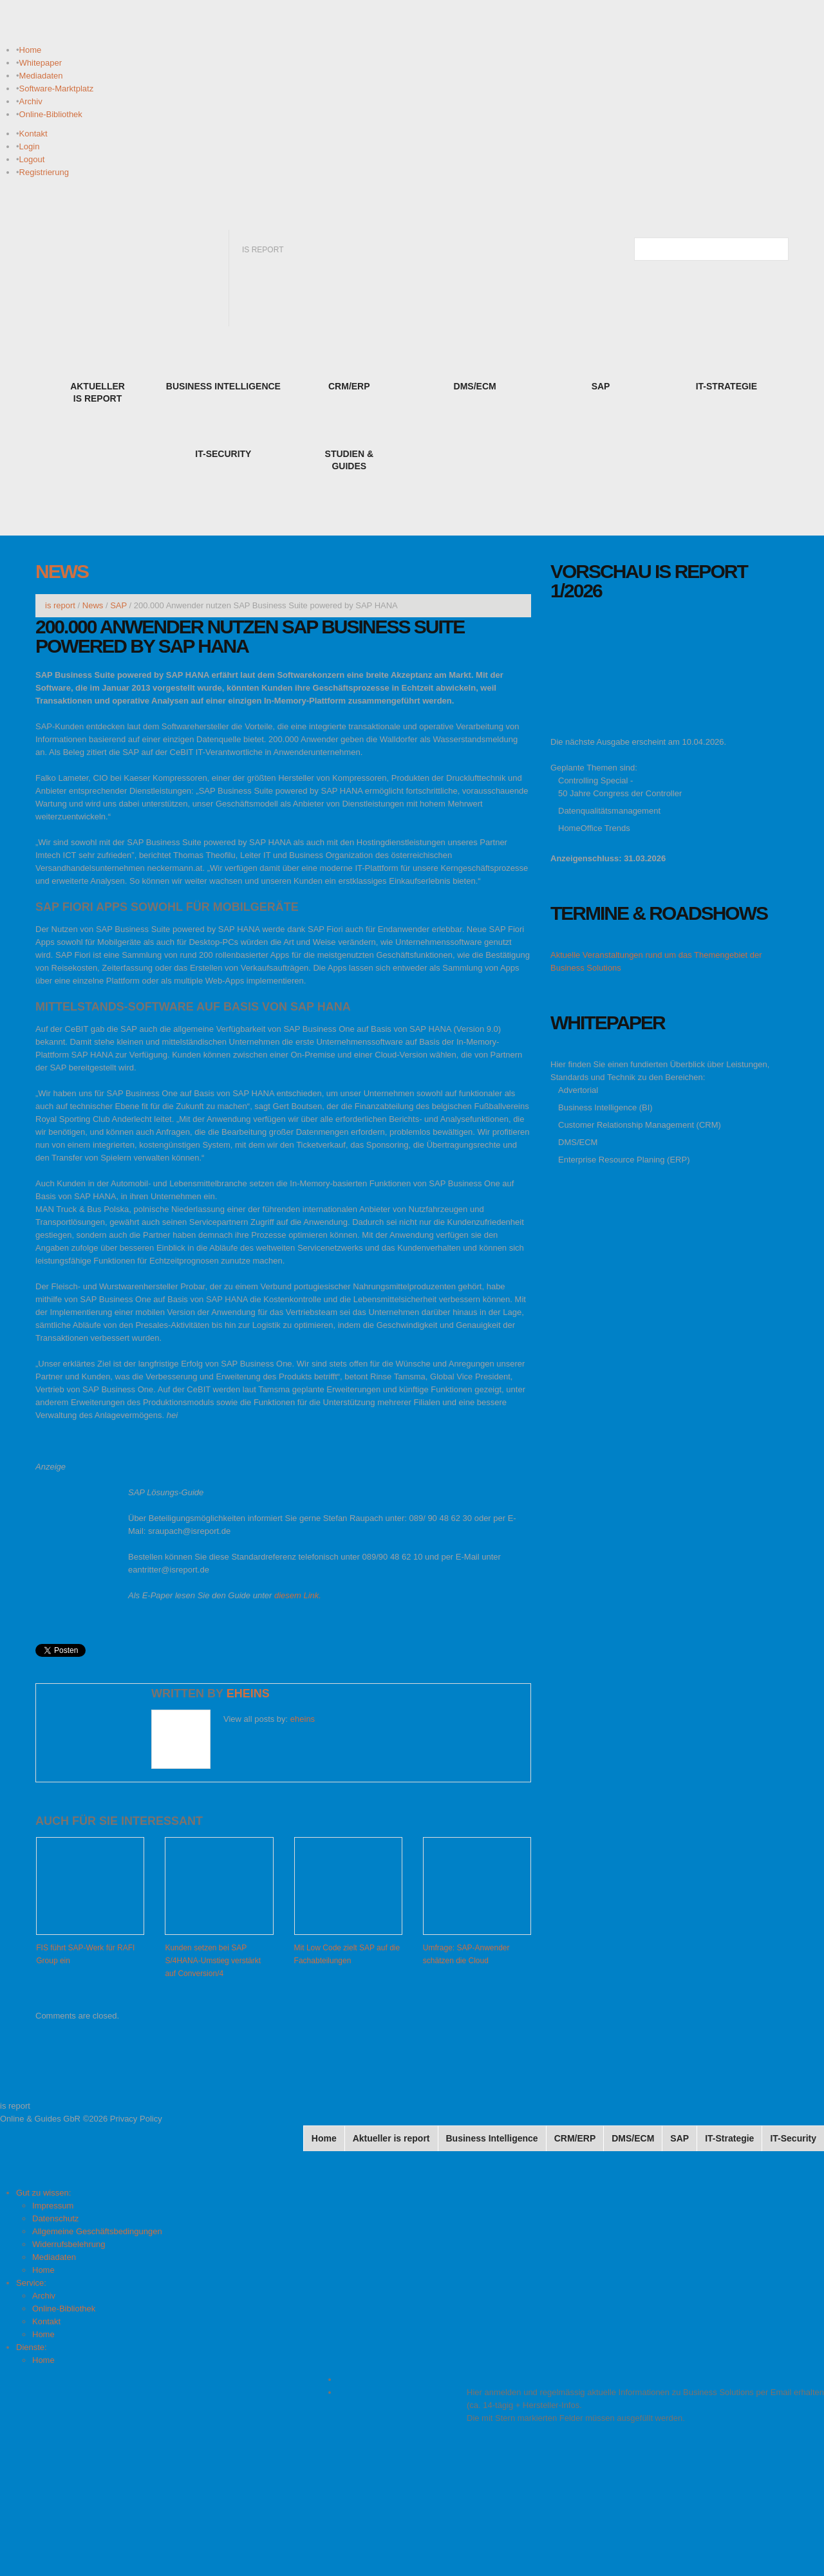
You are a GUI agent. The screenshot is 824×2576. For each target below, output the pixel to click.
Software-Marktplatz (56, 88)
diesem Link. (297, 1595)
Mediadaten (41, 75)
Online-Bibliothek (50, 114)
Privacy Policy (136, 2118)
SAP (118, 605)
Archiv (30, 101)
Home (30, 50)
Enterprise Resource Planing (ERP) (623, 1159)
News (61, 571)
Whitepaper (40, 63)
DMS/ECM (577, 1142)
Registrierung (44, 172)
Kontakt (33, 133)
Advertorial (578, 1090)
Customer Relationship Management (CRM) (639, 1125)
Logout (32, 159)
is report (60, 605)
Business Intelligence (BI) (605, 1107)
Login (29, 146)
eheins (248, 1693)
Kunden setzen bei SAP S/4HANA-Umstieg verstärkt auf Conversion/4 (213, 1960)
